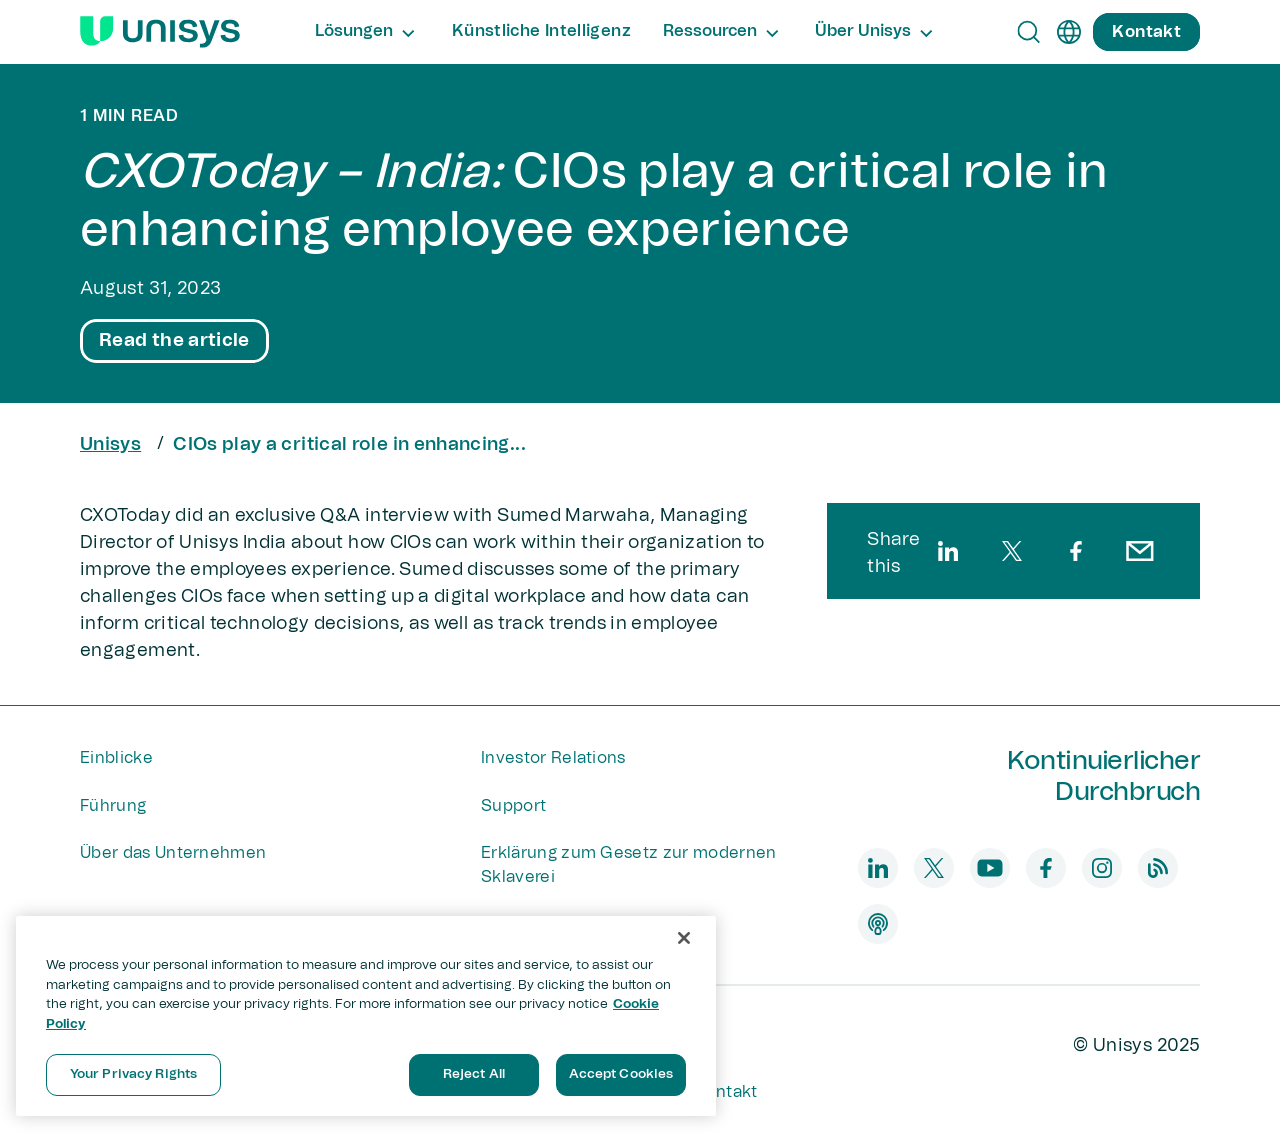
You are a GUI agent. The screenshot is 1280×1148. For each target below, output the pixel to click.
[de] (1069, 32)
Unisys (110, 445)
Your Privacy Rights (133, 1074)
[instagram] (1102, 868)
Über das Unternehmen (173, 853)
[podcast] (878, 924)
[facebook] (1076, 551)
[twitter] (1012, 551)
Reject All (474, 1074)
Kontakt (725, 1092)
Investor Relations (553, 758)
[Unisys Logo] (160, 32)
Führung (113, 806)
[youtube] (990, 868)
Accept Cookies (621, 1074)
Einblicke (116, 758)
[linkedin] (948, 551)
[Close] (684, 938)
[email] (1140, 551)
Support (513, 806)
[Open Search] (1029, 32)
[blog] (1158, 868)
